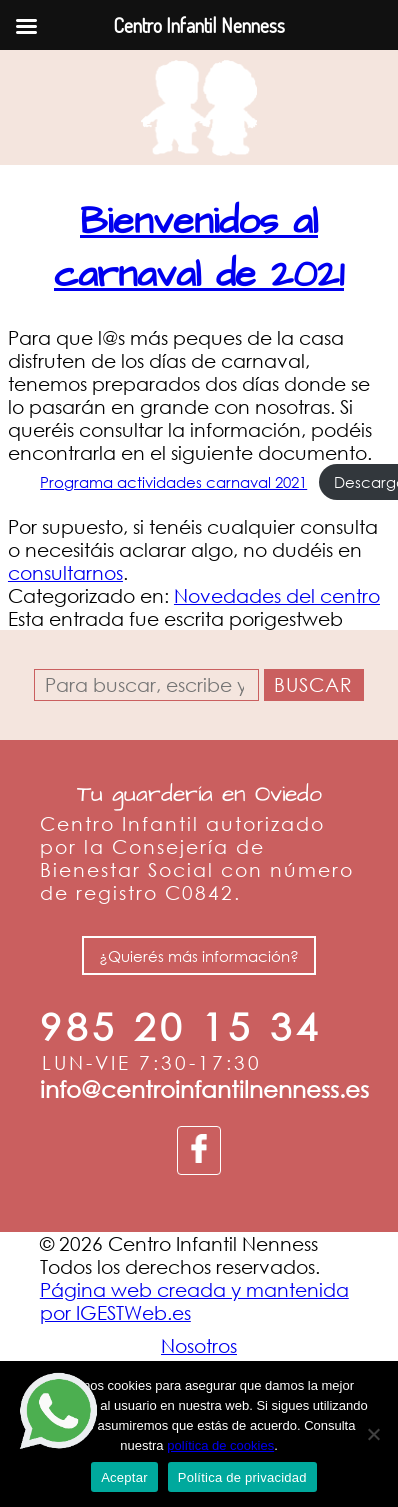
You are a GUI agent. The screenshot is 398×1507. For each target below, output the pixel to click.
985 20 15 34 (181, 1026)
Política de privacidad (242, 1477)
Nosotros (199, 1345)
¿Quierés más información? (199, 955)
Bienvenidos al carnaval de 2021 (199, 248)
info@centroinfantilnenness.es (204, 1088)
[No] (373, 1434)
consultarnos (65, 572)
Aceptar (124, 1477)
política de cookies (220, 1445)
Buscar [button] (313, 684)
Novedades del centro (277, 595)
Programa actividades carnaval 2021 (173, 482)
